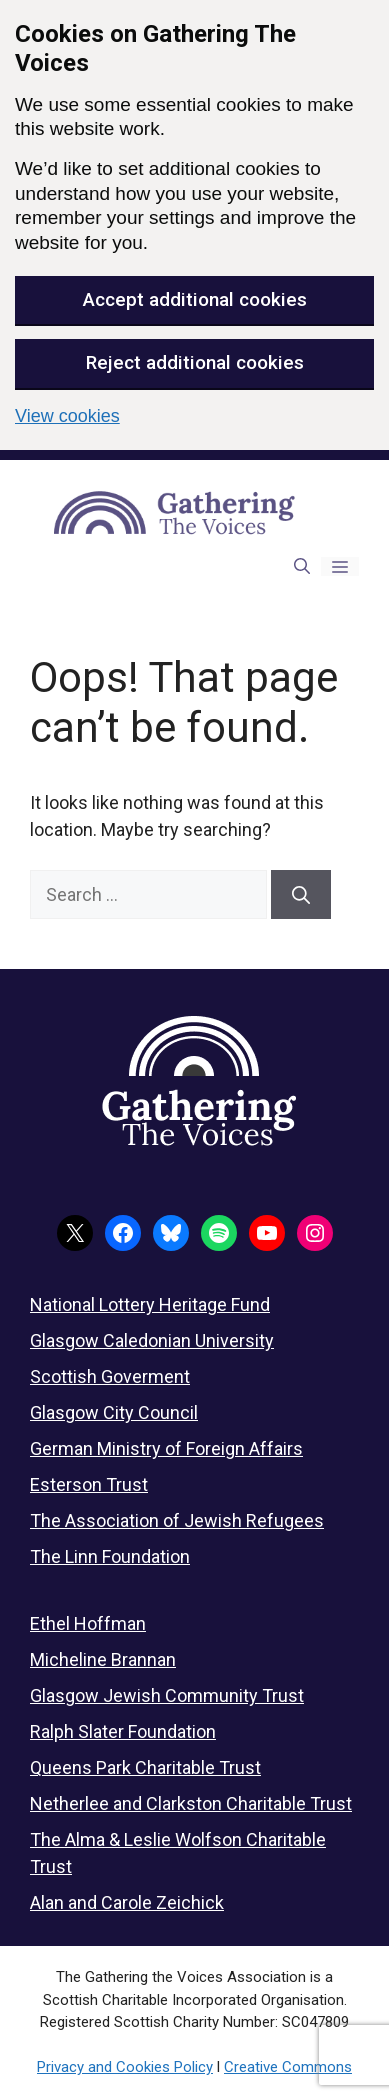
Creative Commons (288, 2067)
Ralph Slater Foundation (123, 1731)
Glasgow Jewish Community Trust (167, 1695)
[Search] (301, 894)
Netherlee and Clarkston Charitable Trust (191, 1803)
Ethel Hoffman (88, 1623)
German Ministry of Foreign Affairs (166, 1448)
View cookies (67, 416)
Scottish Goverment (110, 1376)
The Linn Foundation (110, 1556)
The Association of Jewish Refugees (177, 1520)
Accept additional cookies (195, 299)
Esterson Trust (89, 1484)
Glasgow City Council (114, 1412)
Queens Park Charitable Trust (145, 1767)
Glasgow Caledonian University (152, 1340)
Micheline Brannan (103, 1659)
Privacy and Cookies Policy (125, 2067)
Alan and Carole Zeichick (127, 1902)
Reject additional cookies (195, 362)
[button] (302, 566)
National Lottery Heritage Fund (150, 1304)
